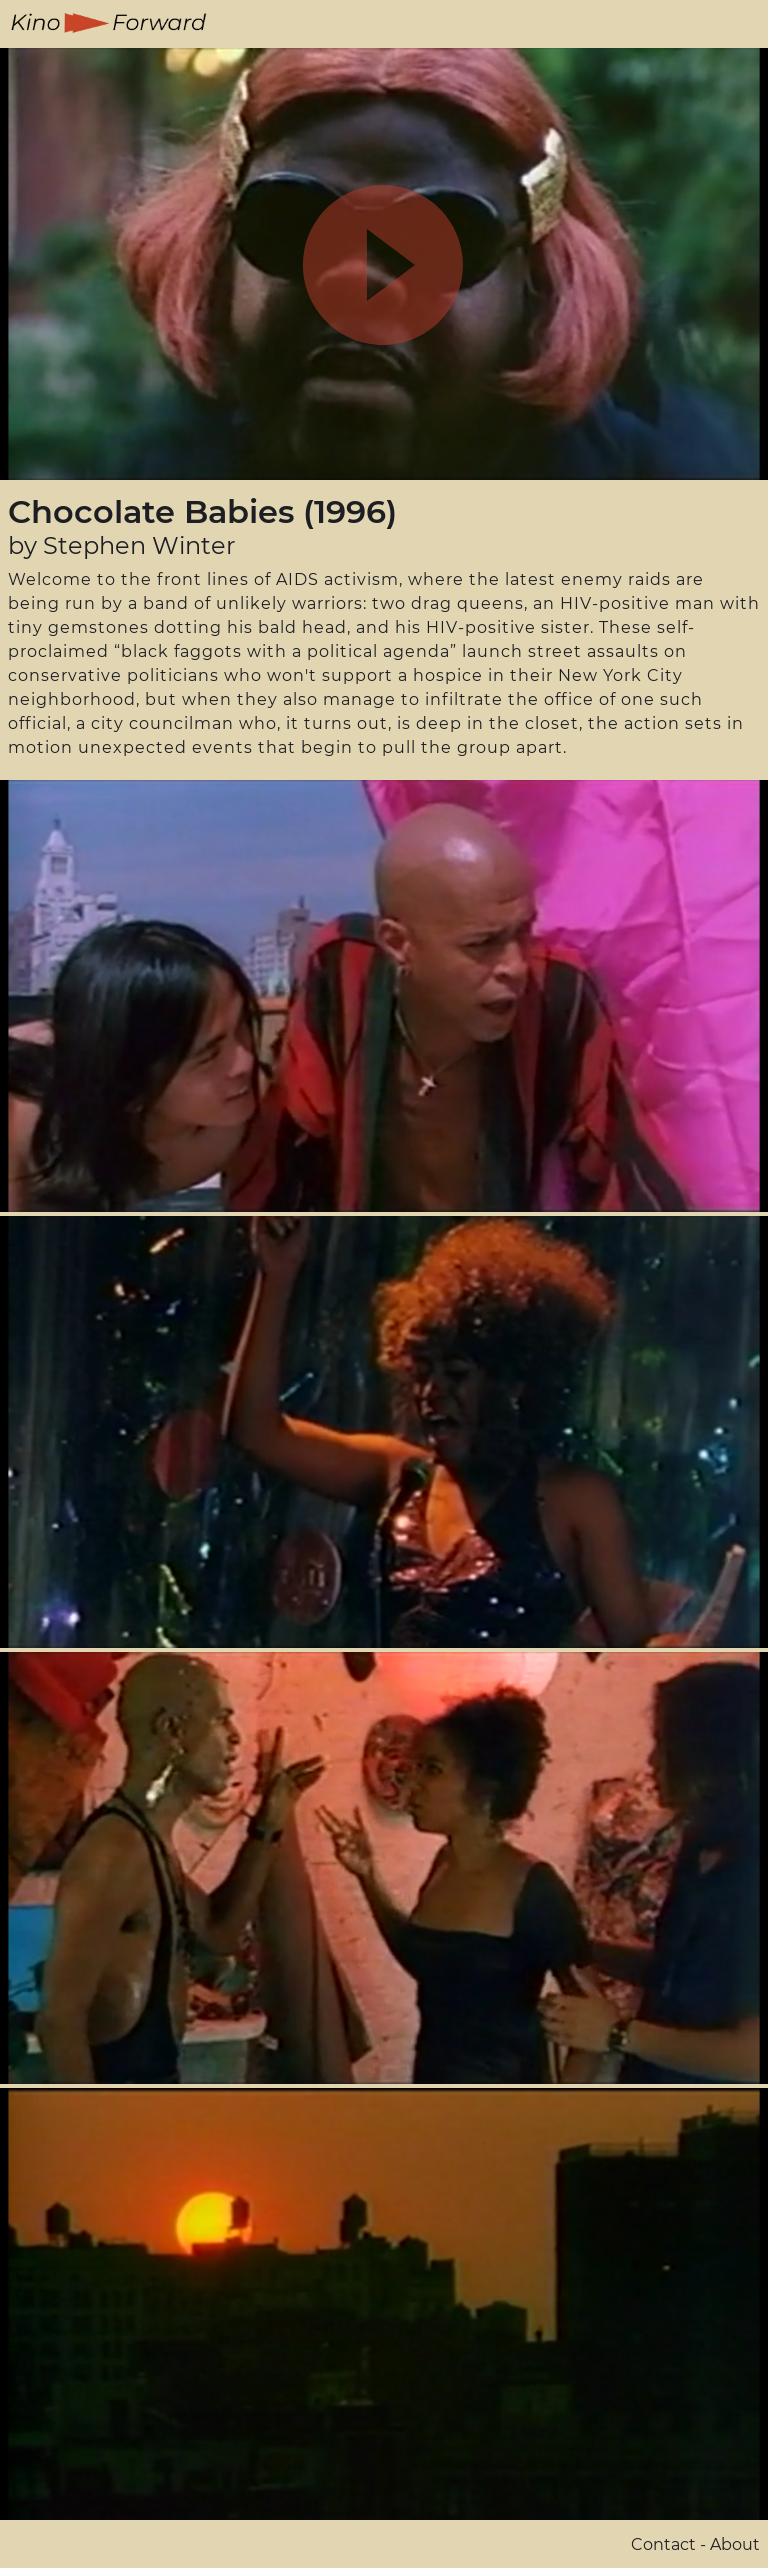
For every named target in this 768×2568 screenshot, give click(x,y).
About (735, 2544)
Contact (663, 2544)
